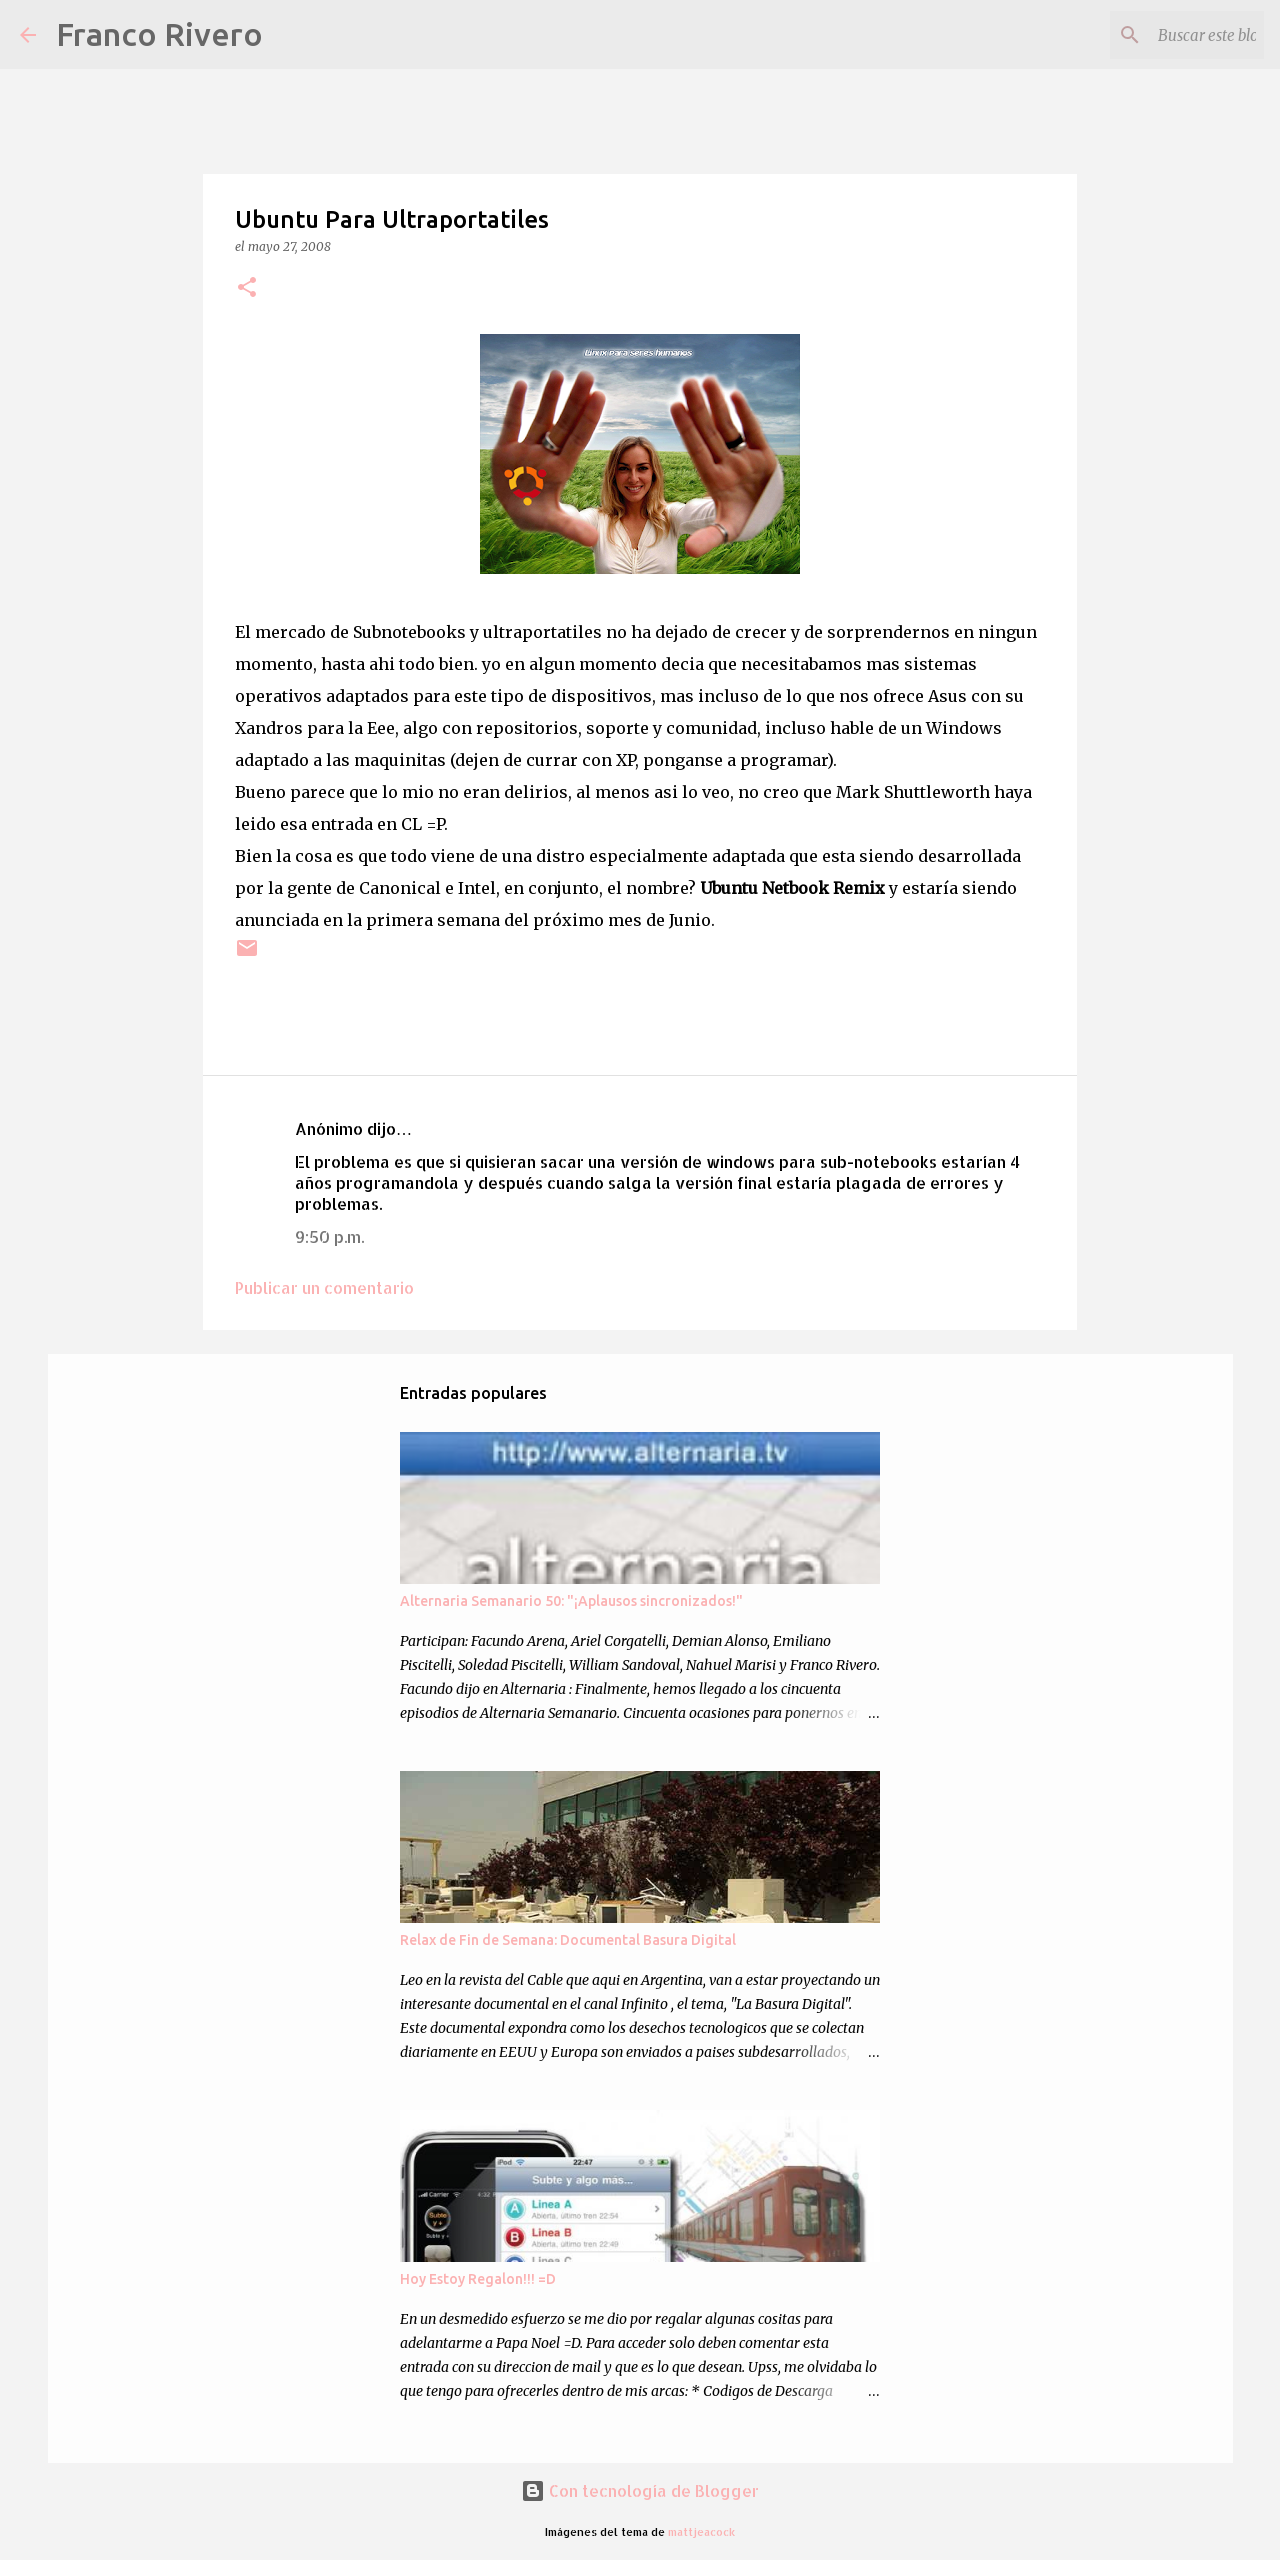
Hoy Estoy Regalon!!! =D (478, 2279)
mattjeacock (701, 2531)
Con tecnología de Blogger (640, 2490)
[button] (247, 288)
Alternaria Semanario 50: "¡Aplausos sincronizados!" (571, 1601)
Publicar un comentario (324, 1287)
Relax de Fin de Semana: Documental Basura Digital (568, 1940)
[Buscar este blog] (1159, 35)
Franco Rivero (159, 34)
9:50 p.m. (329, 1236)
